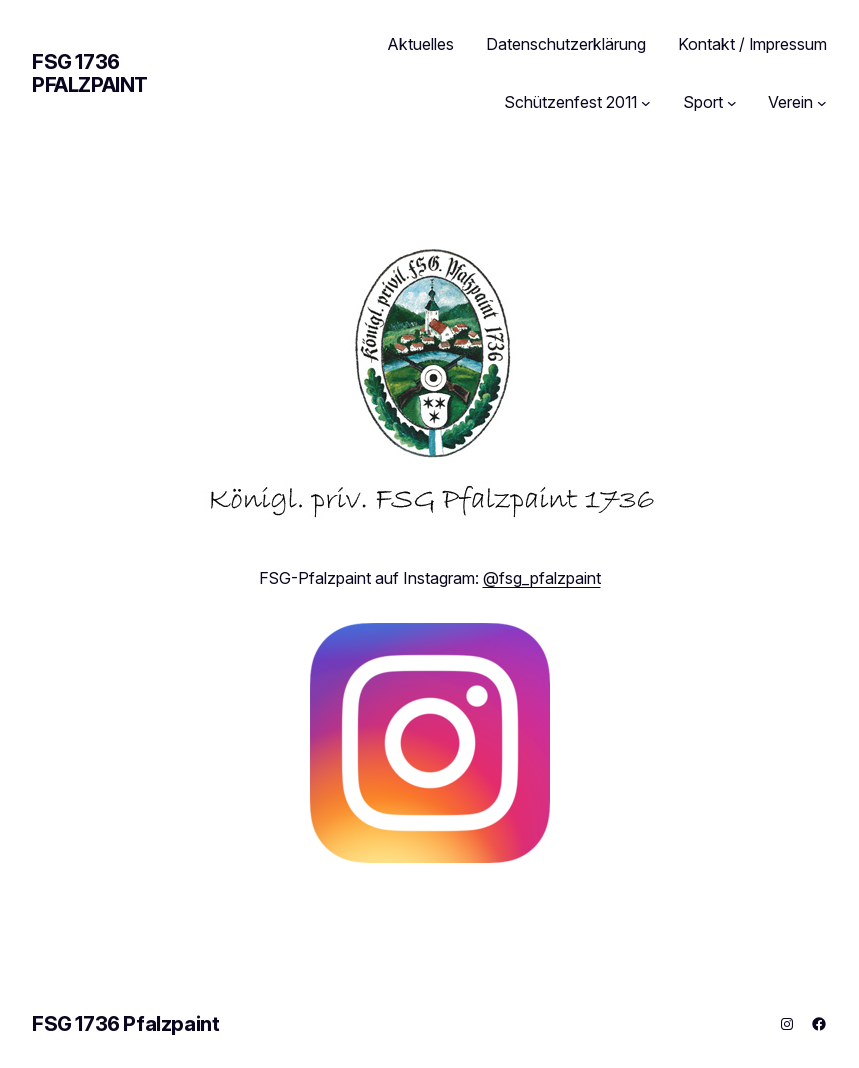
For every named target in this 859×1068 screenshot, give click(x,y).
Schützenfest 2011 (570, 102)
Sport (703, 102)
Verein (790, 102)
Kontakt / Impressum (752, 44)
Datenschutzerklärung (566, 44)
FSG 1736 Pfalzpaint (90, 73)
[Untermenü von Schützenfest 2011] (646, 103)
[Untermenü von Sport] (732, 103)
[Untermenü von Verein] (822, 103)
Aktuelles (421, 44)
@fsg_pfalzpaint (542, 578)
